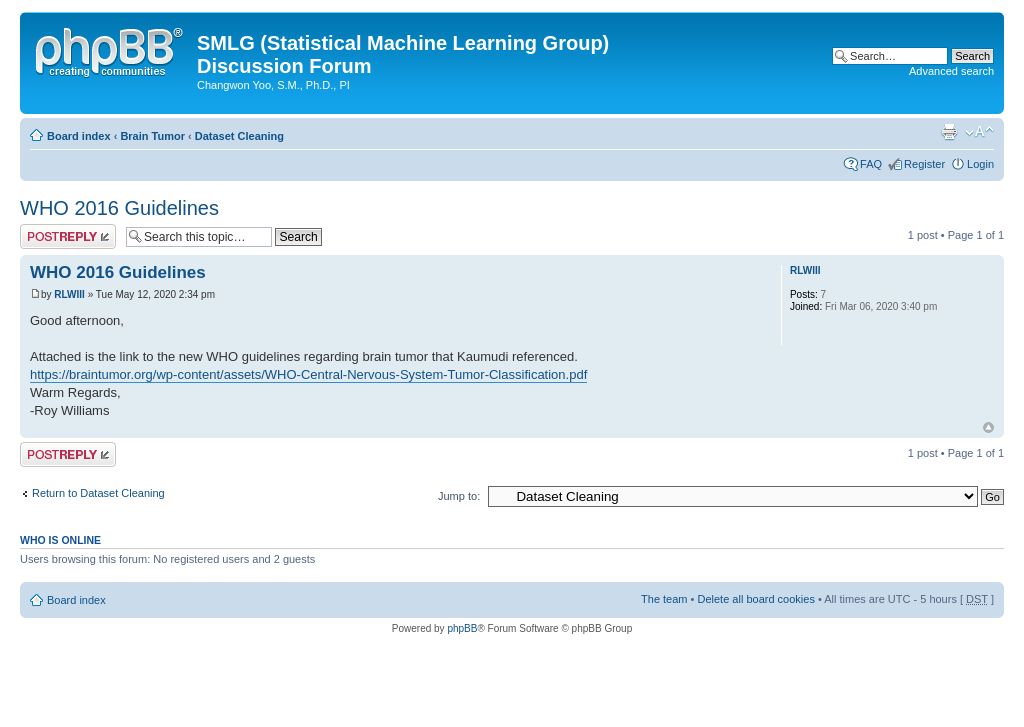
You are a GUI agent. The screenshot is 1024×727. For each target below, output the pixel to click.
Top (988, 427)
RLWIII (69, 294)
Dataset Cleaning (239, 136)
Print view (949, 132)
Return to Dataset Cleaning (98, 493)
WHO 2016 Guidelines (119, 208)
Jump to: (459, 496)
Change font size (979, 132)
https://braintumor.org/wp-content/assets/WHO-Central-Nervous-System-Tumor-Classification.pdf (308, 374)
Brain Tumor (152, 136)
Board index (79, 136)
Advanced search (951, 71)
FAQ (871, 164)
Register (924, 164)
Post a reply (68, 236)
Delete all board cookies (755, 599)
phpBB (462, 628)
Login (980, 164)
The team (664, 599)
